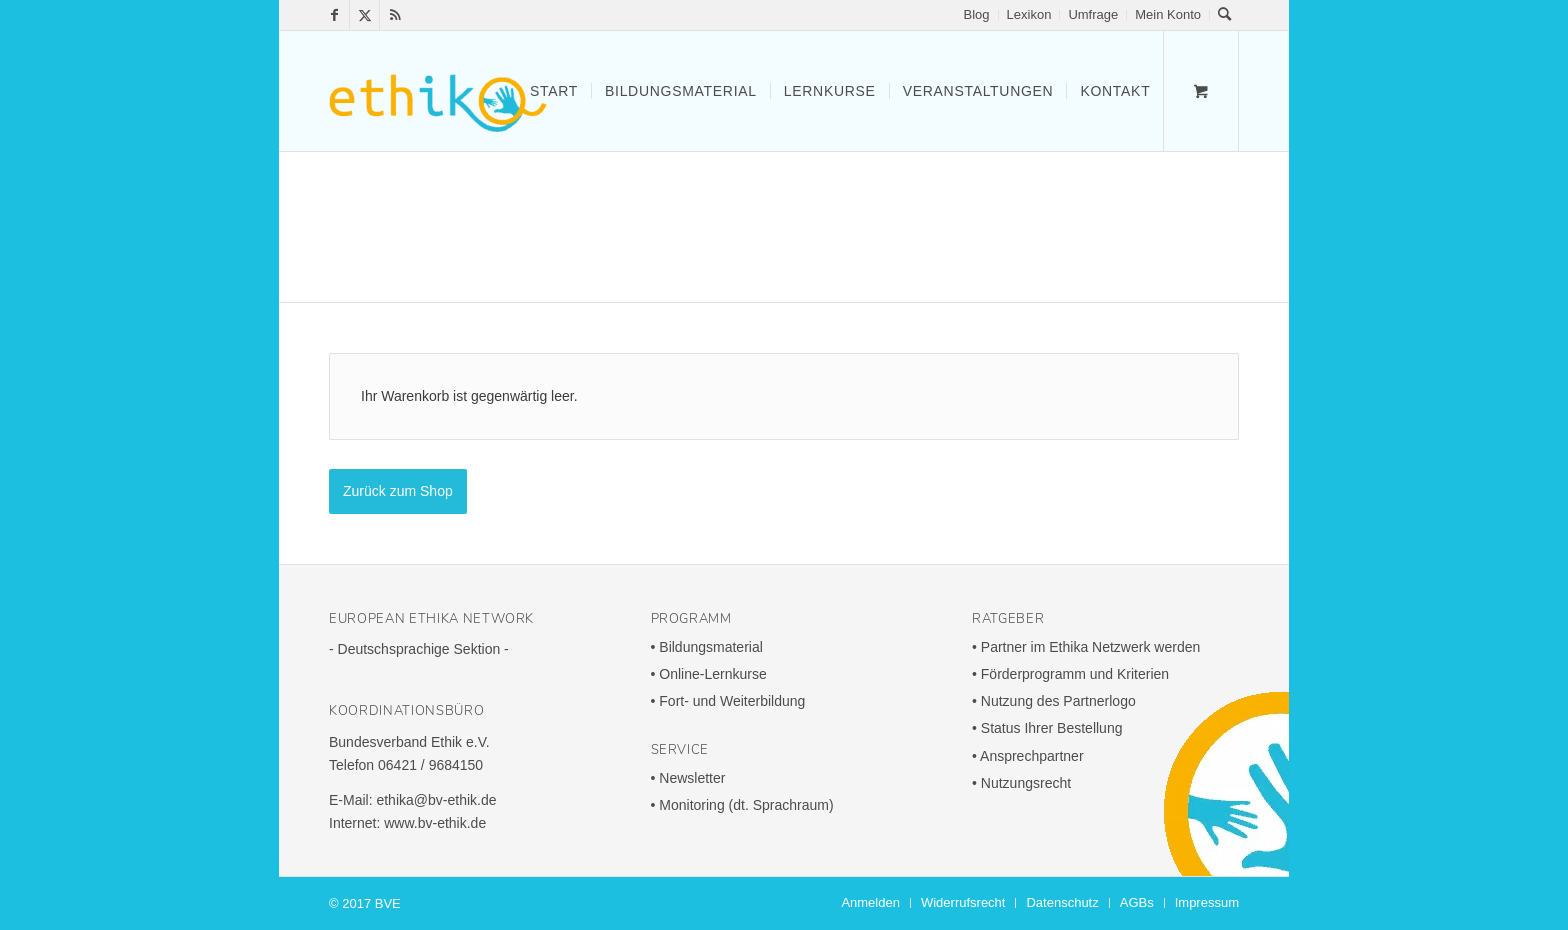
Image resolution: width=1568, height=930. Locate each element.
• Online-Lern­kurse (709, 674)
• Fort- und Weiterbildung (728, 701)
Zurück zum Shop (398, 491)
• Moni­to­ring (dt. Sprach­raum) (742, 805)
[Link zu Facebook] (334, 15)
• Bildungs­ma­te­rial (707, 647)
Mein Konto (1168, 14)
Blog (977, 14)
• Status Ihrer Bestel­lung (1047, 728)
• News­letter (688, 778)
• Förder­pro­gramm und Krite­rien (1070, 674)
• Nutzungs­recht (1021, 783)
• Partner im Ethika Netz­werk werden (1086, 647)
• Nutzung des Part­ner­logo (1054, 701)
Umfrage (1093, 14)
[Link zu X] (364, 15)
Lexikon (1029, 14)
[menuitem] (977, 15)
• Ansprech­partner (1028, 756)
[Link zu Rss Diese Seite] (395, 15)
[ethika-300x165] (438, 91)
